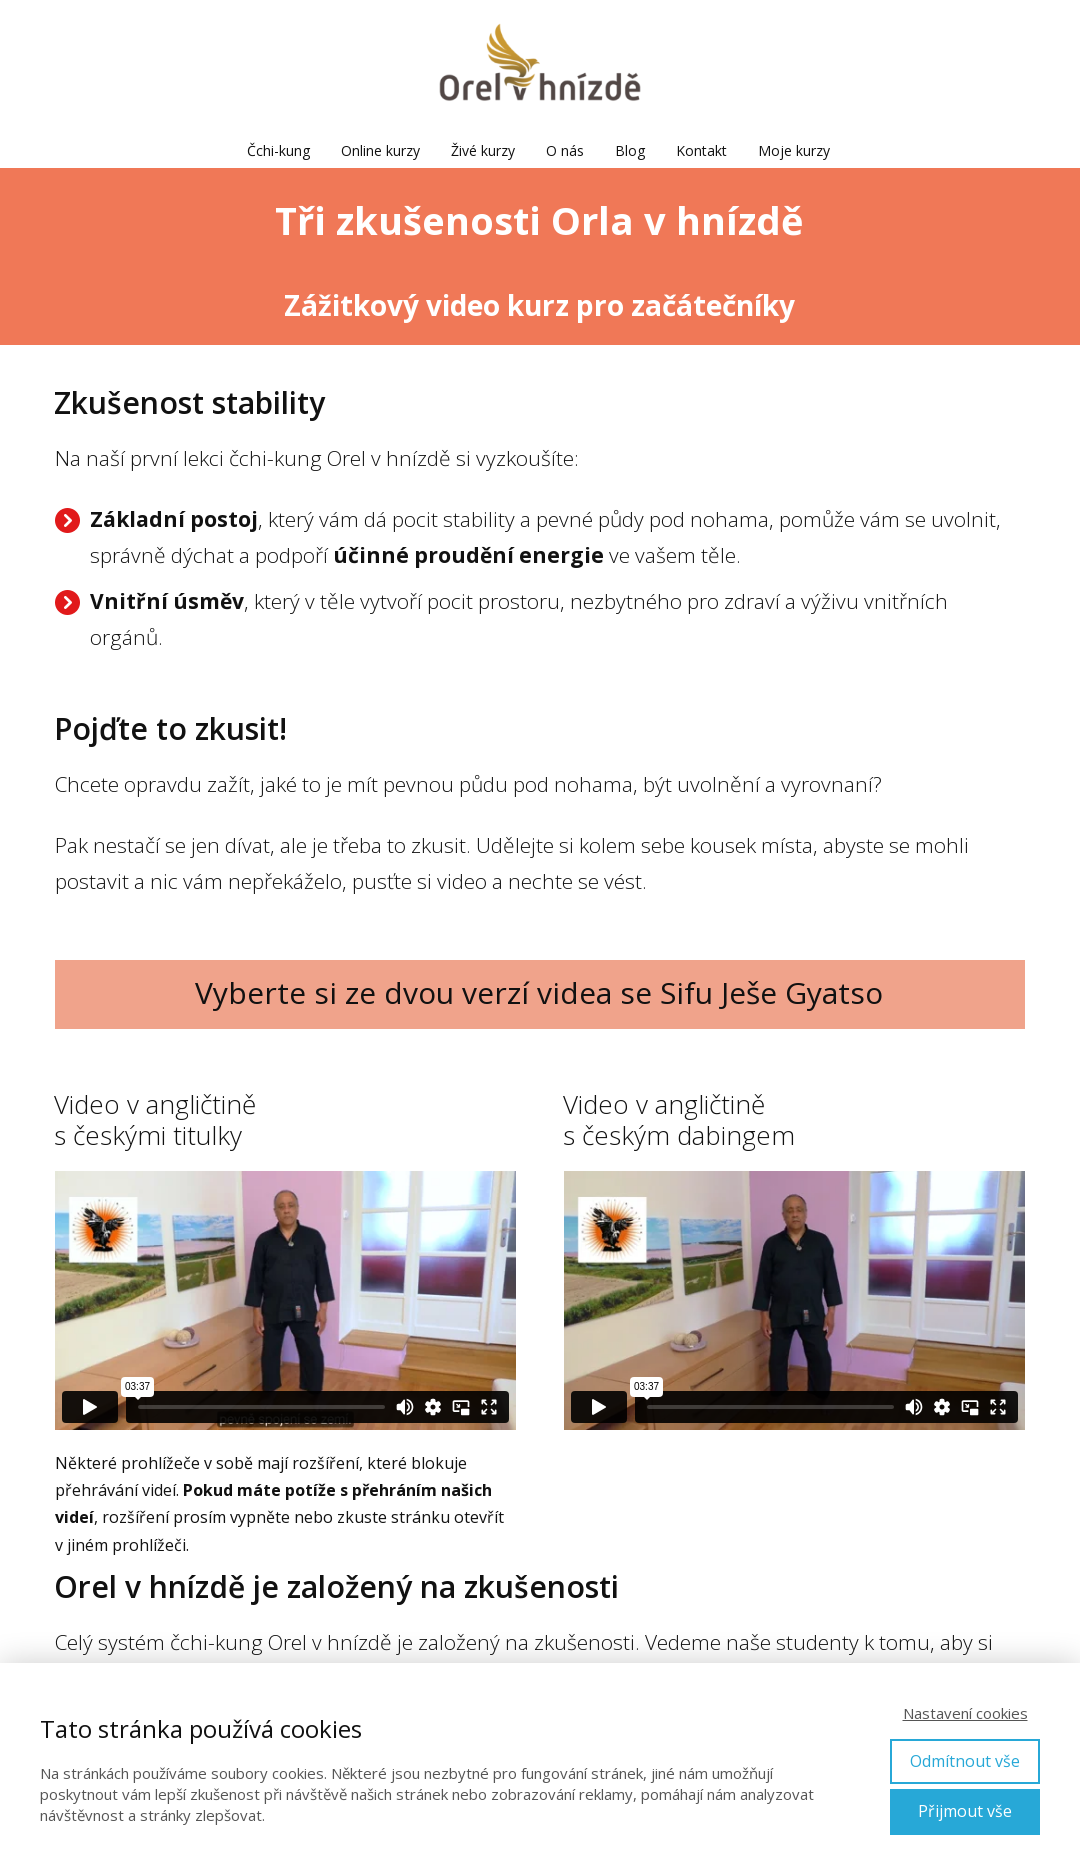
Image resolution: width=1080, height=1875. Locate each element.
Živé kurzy (483, 150)
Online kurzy (380, 150)
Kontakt (701, 150)
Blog (630, 150)
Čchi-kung (278, 150)
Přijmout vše (965, 1811)
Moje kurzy (794, 150)
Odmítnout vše (965, 1761)
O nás (565, 150)
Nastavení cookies (965, 1713)
